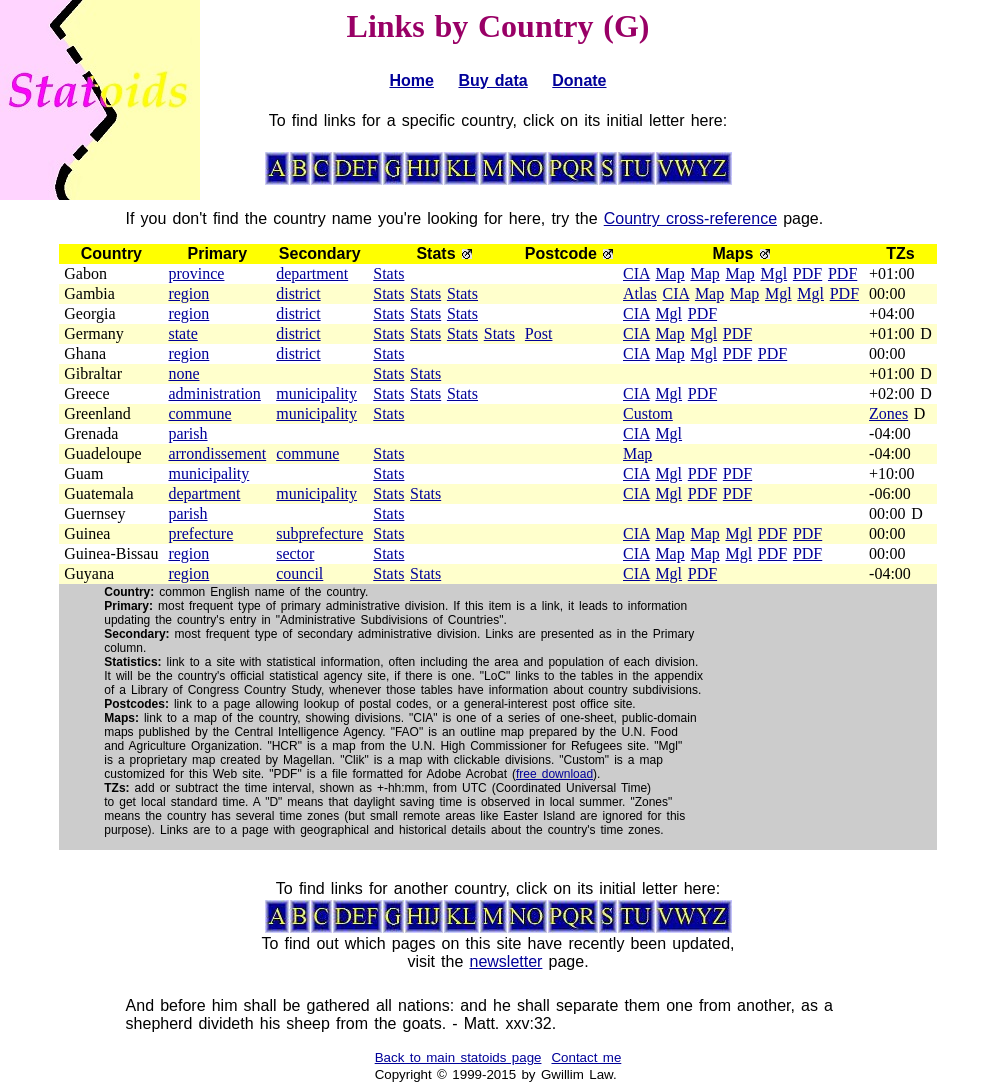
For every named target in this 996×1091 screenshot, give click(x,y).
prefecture (200, 533)
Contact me (586, 1057)
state (182, 333)
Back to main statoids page (458, 1057)
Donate (579, 80)
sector (295, 553)
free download (554, 774)
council (299, 573)
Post (539, 333)
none (183, 373)
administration (214, 393)
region (188, 293)
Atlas (640, 293)
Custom (648, 413)
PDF (807, 273)
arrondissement (217, 453)
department (312, 273)
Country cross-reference (690, 218)
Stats (388, 273)
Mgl (773, 273)
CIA (636, 273)
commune (199, 413)
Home (411, 80)
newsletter (505, 961)
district (298, 293)
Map (669, 273)
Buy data (492, 80)
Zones (888, 413)
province (196, 273)
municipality (316, 393)
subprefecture (319, 533)
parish (187, 433)
